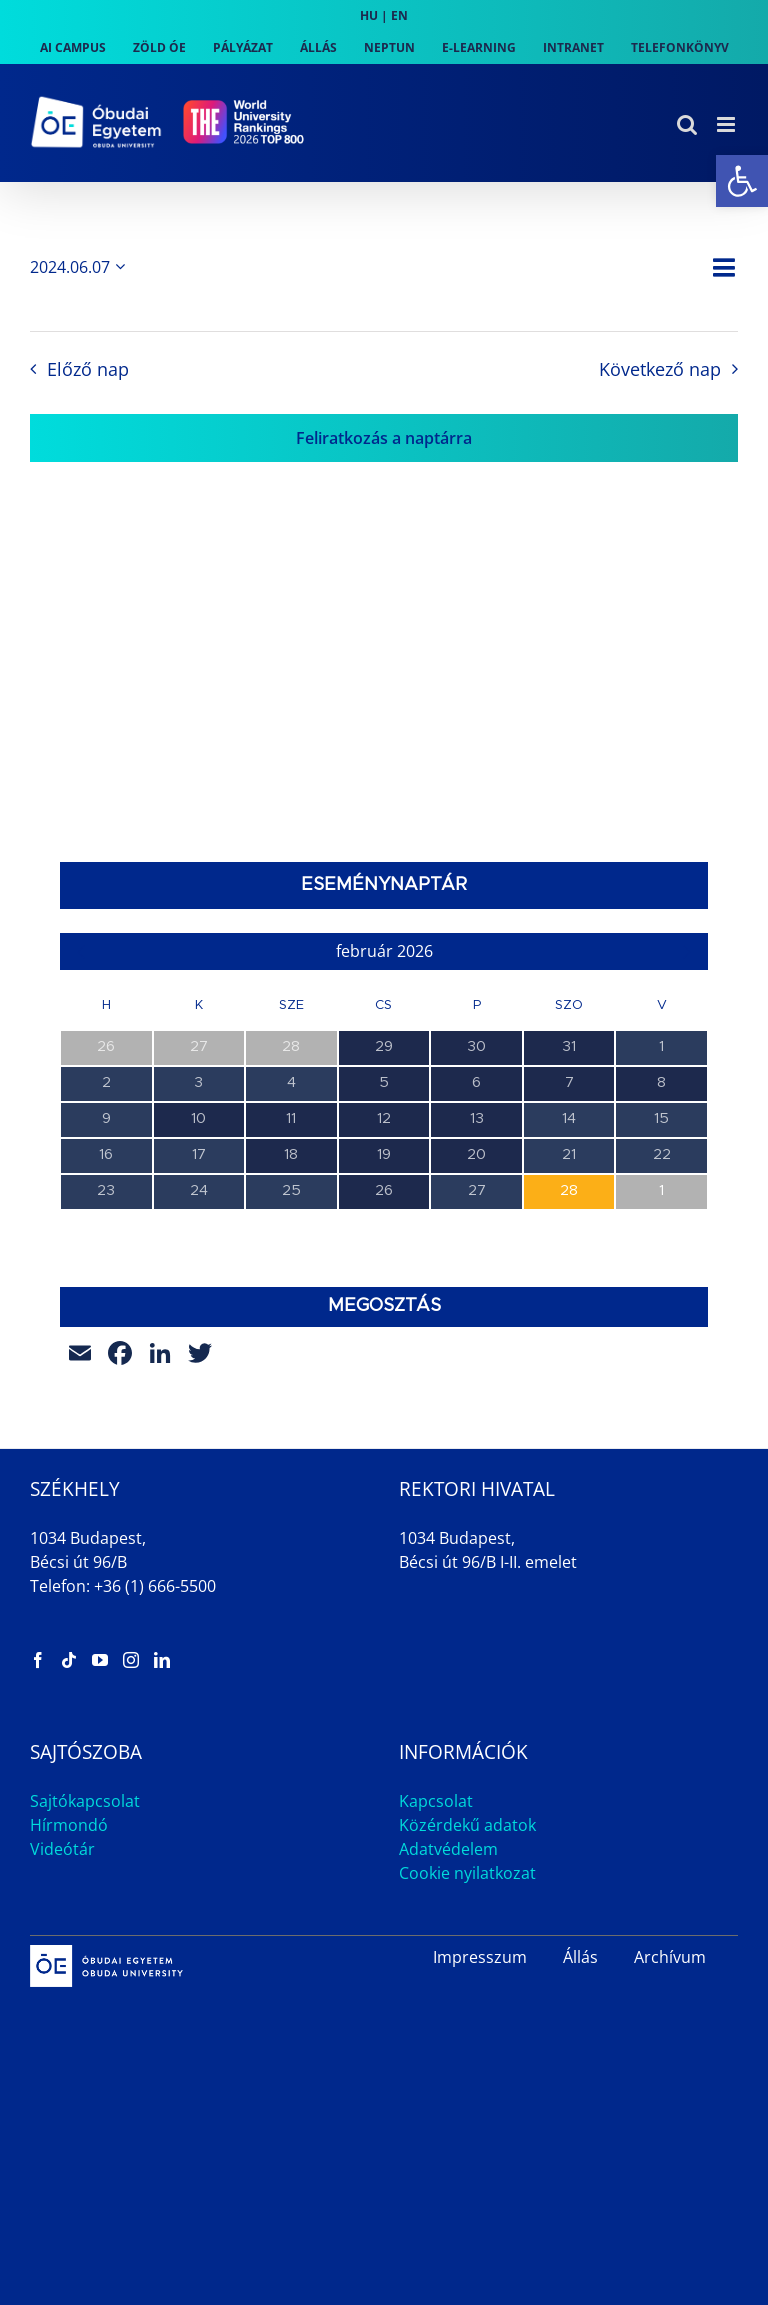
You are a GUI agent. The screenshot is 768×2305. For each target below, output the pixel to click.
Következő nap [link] (660, 369)
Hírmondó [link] (69, 1825)
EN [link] (399, 15)
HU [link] (369, 15)
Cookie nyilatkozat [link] (467, 1873)
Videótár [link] (62, 1849)
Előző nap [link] (88, 369)
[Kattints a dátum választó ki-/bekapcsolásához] (81, 267)
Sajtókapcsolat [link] (85, 1801)
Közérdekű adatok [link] (467, 1825)
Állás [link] (580, 1957)
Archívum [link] (670, 1957)
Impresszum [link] (480, 1957)
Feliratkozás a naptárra (384, 438)
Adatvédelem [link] (448, 1849)
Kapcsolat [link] (436, 1801)
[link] (742, 181)
